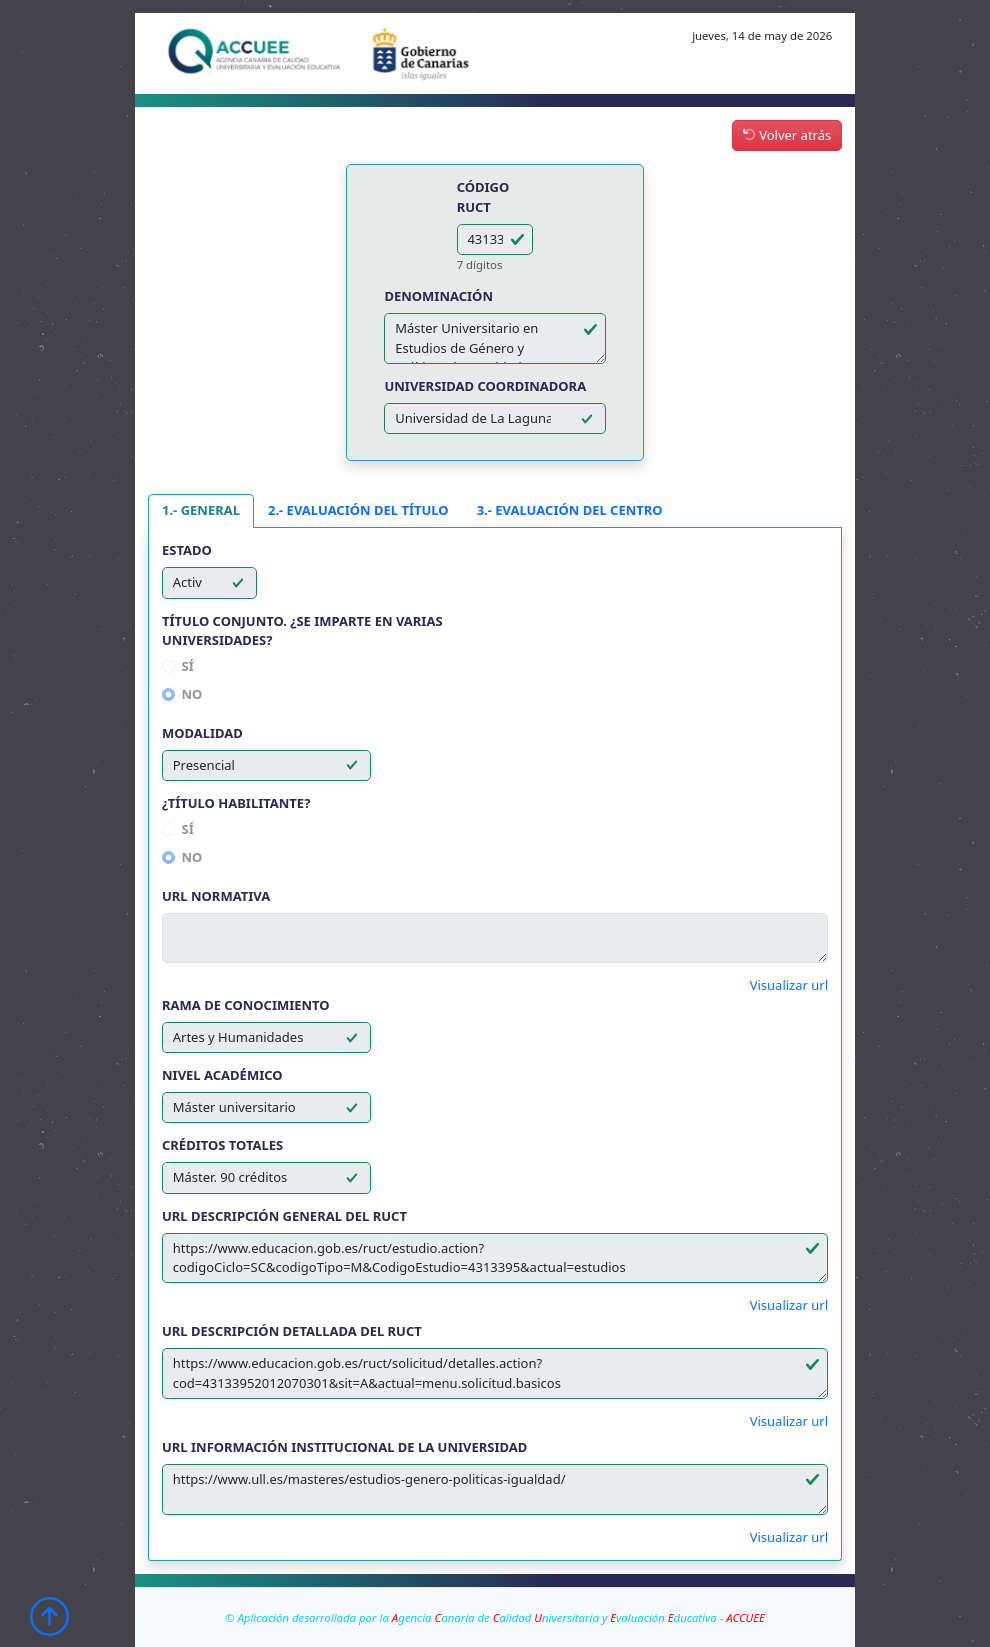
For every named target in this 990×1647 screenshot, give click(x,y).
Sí (188, 666)
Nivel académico (222, 1075)
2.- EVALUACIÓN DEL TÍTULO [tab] (358, 510)
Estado (187, 550)
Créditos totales (222, 1145)
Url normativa (216, 896)
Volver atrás (787, 135)
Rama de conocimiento (246, 1005)
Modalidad (202, 733)
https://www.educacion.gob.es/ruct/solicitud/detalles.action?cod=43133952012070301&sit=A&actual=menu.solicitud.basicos (495, 1373)
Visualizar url (789, 985)
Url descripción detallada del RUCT (292, 1331)
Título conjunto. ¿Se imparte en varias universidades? (302, 631)
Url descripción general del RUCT (284, 1216)
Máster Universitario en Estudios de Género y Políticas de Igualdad (494, 338)
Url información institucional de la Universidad (344, 1447)
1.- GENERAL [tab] (201, 510)
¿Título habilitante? (236, 803)
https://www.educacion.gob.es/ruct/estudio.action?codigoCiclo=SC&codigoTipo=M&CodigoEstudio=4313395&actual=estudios (495, 1258)
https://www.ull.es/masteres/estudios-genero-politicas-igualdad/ (495, 1489)
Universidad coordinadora (485, 386)
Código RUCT (483, 197)
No (192, 694)
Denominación (438, 296)
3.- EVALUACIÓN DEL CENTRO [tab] (570, 510)
